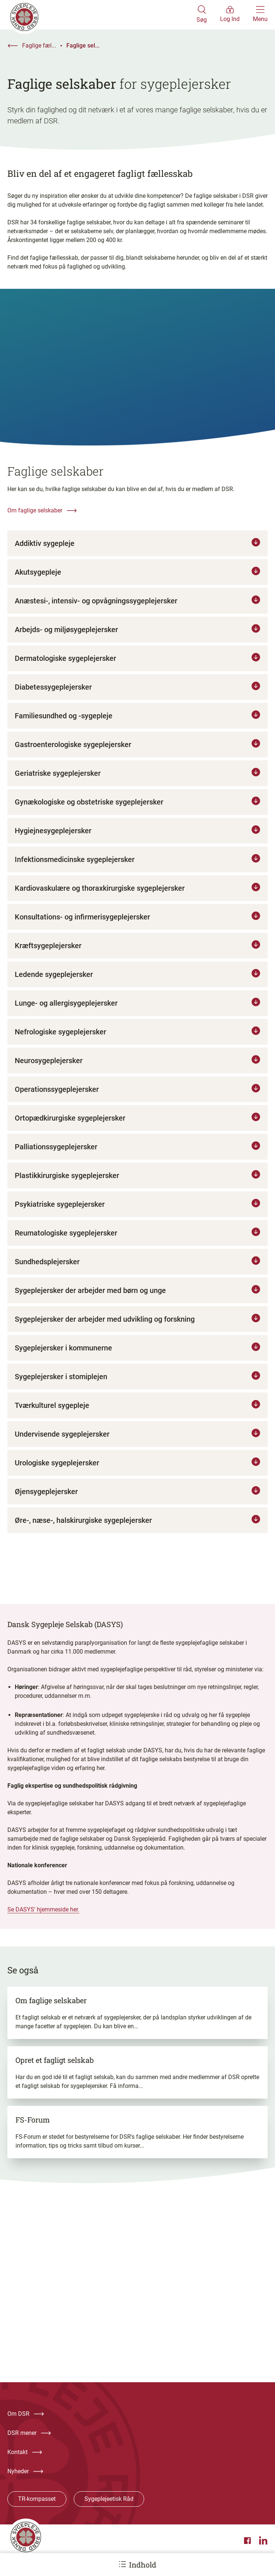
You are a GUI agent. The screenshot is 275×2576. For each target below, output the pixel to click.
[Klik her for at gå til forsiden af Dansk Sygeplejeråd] (101, 14)
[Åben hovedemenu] (260, 15)
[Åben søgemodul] (201, 14)
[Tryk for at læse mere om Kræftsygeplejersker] (137, 954)
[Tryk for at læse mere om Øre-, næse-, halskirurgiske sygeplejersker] (137, 1529)
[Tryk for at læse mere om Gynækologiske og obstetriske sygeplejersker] (137, 811)
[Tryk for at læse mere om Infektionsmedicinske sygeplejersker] (137, 868)
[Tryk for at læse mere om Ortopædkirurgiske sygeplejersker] (137, 1127)
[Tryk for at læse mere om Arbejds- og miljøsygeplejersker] (137, 638)
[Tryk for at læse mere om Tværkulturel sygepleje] (137, 1414)
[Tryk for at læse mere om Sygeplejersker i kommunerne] (137, 1357)
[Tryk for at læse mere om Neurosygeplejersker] (137, 1069)
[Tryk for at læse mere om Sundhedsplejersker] (137, 1270)
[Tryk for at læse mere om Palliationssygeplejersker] (137, 1155)
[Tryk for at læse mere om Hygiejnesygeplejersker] (137, 839)
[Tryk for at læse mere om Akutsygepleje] (137, 581)
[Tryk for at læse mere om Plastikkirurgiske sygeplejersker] (137, 1184)
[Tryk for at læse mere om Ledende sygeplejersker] (137, 983)
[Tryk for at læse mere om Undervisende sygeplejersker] (137, 1443)
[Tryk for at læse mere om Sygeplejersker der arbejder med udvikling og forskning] (137, 1328)
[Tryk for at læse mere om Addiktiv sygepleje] (137, 552)
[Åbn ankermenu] (122, 2564)
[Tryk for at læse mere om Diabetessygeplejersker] (137, 696)
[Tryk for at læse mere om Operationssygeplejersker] (137, 1098)
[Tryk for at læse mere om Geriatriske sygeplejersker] (137, 782)
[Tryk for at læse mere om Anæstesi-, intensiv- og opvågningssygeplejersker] (137, 610)
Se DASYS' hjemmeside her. (43, 1918)
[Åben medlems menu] (230, 15)
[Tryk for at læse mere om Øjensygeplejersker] (137, 1500)
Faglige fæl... (39, 45)
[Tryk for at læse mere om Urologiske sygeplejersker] (137, 1472)
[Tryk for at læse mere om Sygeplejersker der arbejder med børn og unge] (137, 1299)
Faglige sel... (83, 45)
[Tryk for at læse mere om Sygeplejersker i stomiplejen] (137, 1385)
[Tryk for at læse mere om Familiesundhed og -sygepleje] (137, 724)
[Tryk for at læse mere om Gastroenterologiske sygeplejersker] (137, 753)
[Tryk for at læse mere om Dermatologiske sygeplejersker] (137, 667)
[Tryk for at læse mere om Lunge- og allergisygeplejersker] (137, 1012)
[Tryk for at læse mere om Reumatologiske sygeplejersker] (137, 1242)
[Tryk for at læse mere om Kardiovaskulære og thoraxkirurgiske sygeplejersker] (137, 897)
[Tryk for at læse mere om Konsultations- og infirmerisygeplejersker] (137, 926)
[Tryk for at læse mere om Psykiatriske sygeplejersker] (137, 1213)
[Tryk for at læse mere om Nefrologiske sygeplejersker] (137, 1041)
